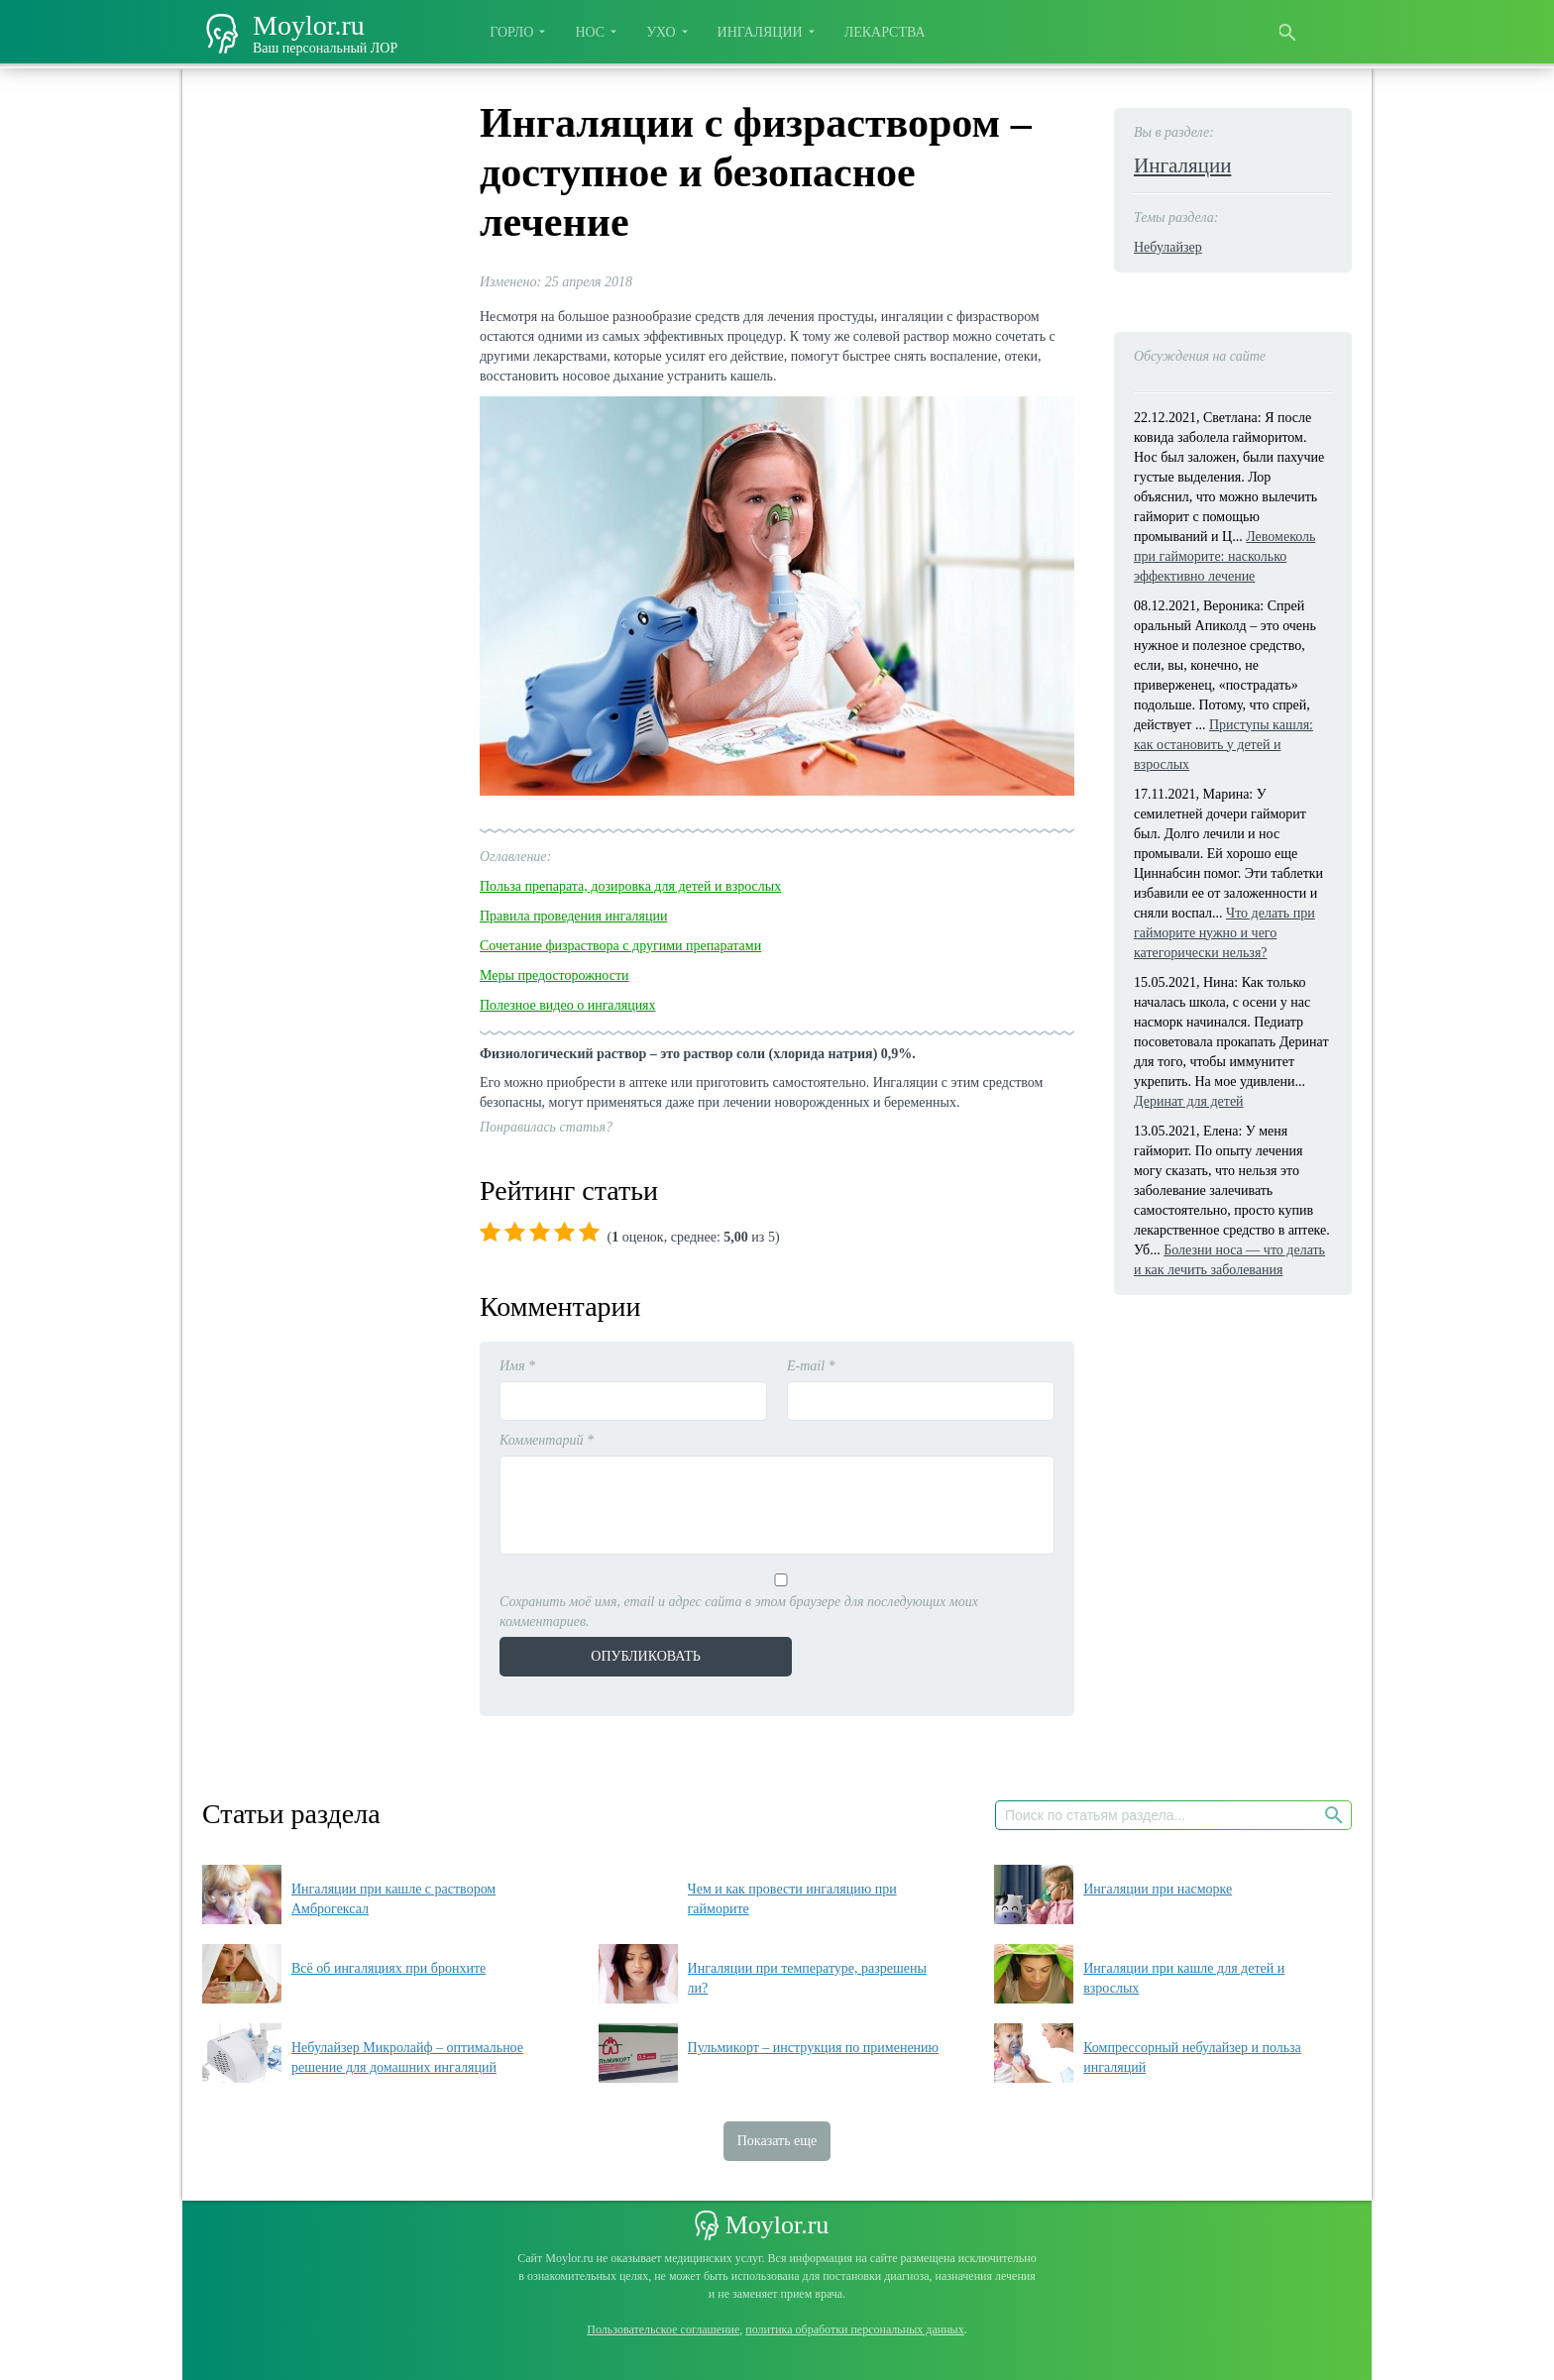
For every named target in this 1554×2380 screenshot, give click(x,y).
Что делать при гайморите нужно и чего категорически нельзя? (1224, 933)
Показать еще (777, 2140)
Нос (590, 32)
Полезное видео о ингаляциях (568, 1005)
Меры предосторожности (554, 975)
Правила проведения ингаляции (573, 916)
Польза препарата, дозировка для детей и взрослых (630, 886)
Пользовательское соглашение (663, 2329)
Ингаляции (760, 32)
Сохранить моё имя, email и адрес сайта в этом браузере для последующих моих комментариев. (739, 1611)
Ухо (660, 32)
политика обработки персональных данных (854, 2329)
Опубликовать (633, 1656)
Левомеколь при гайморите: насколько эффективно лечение (1224, 556)
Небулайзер (1168, 247)
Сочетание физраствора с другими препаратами (620, 945)
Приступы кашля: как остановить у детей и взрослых (1223, 744)
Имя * (517, 1365)
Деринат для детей (1189, 1101)
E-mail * (811, 1365)
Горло (511, 32)
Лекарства (885, 32)
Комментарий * (547, 1440)
